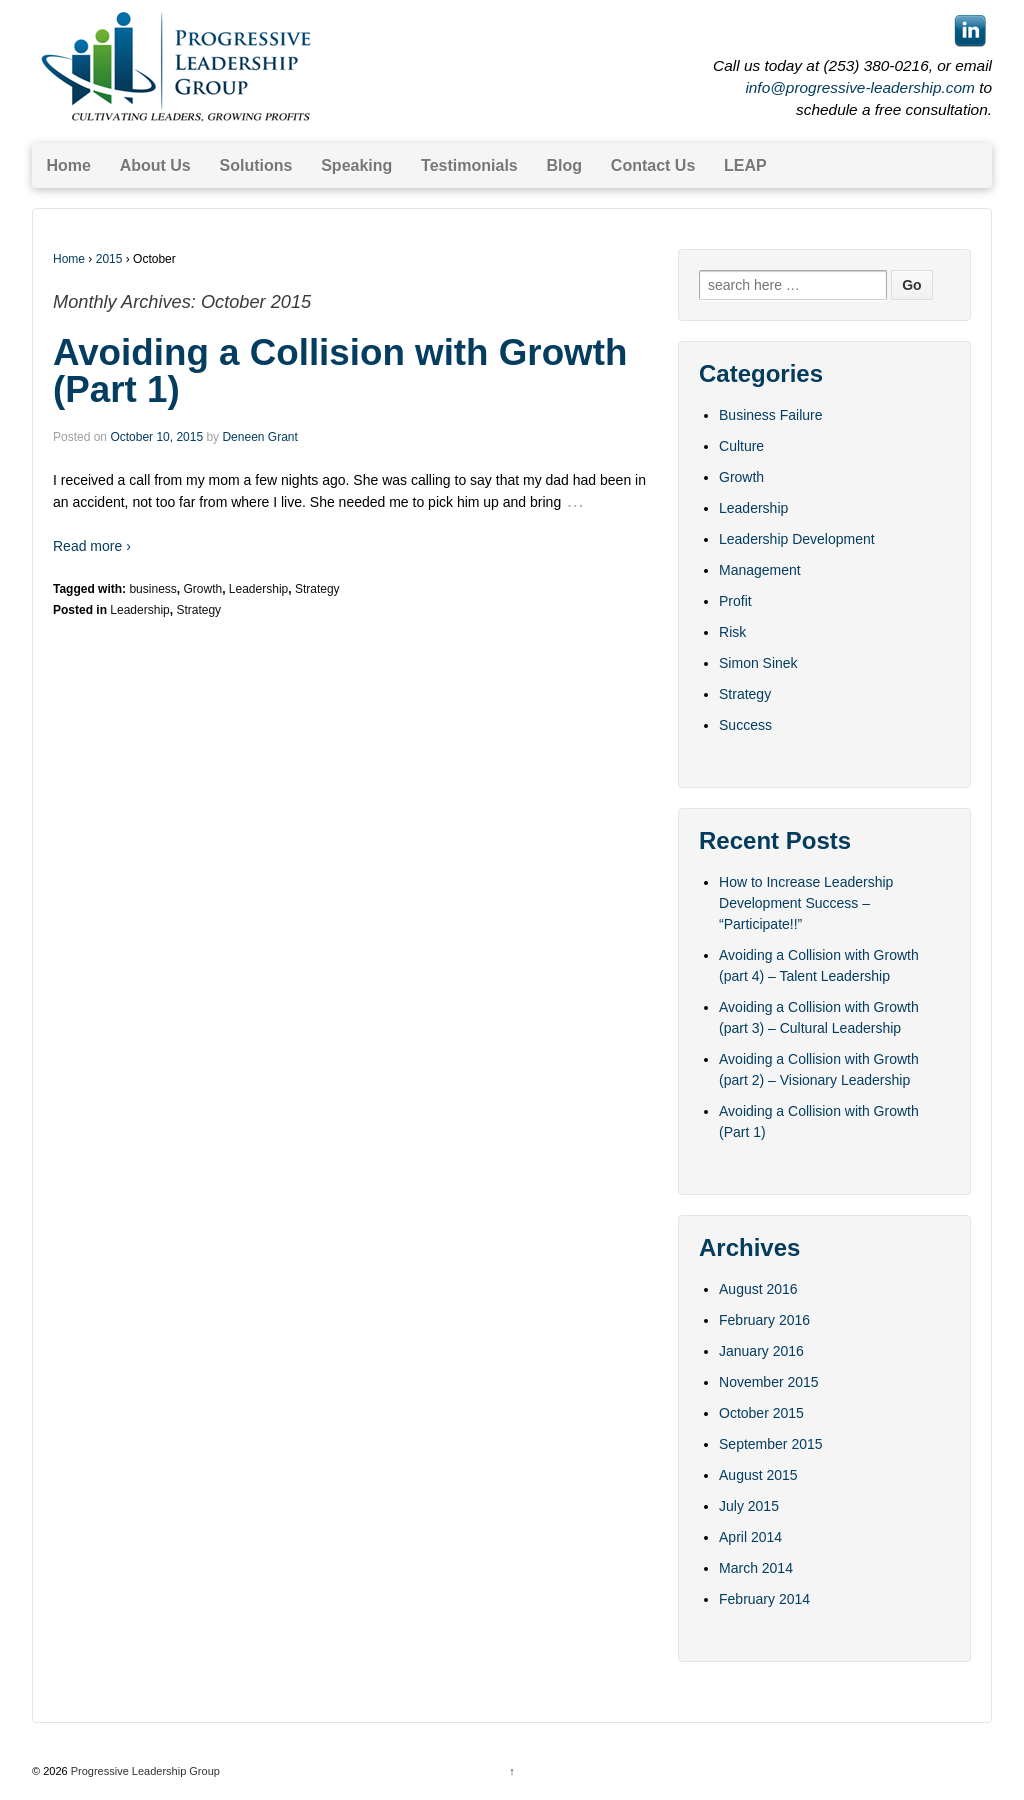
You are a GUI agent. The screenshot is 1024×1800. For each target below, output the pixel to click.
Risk (732, 632)
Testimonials (469, 165)
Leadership (258, 589)
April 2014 (750, 1537)
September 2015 (771, 1444)
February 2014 (764, 1599)
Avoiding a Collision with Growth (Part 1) (340, 371)
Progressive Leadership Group (144, 1771)
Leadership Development (797, 539)
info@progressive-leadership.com (859, 87)
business (152, 589)
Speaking (356, 165)
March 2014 (756, 1568)
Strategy (317, 589)
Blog (565, 165)
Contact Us (653, 165)
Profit (735, 601)
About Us (155, 165)
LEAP (745, 165)
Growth (202, 589)
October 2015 (761, 1413)
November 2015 (769, 1382)
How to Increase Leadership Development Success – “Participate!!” (806, 903)
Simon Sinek (758, 663)
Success (745, 725)
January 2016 (761, 1351)
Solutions (256, 165)
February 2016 (764, 1320)
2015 (109, 259)
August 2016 (758, 1289)
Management (760, 570)
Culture (741, 446)
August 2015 (758, 1475)
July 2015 (749, 1506)
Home (68, 165)
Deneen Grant (259, 437)
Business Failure (771, 415)
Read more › (92, 546)
